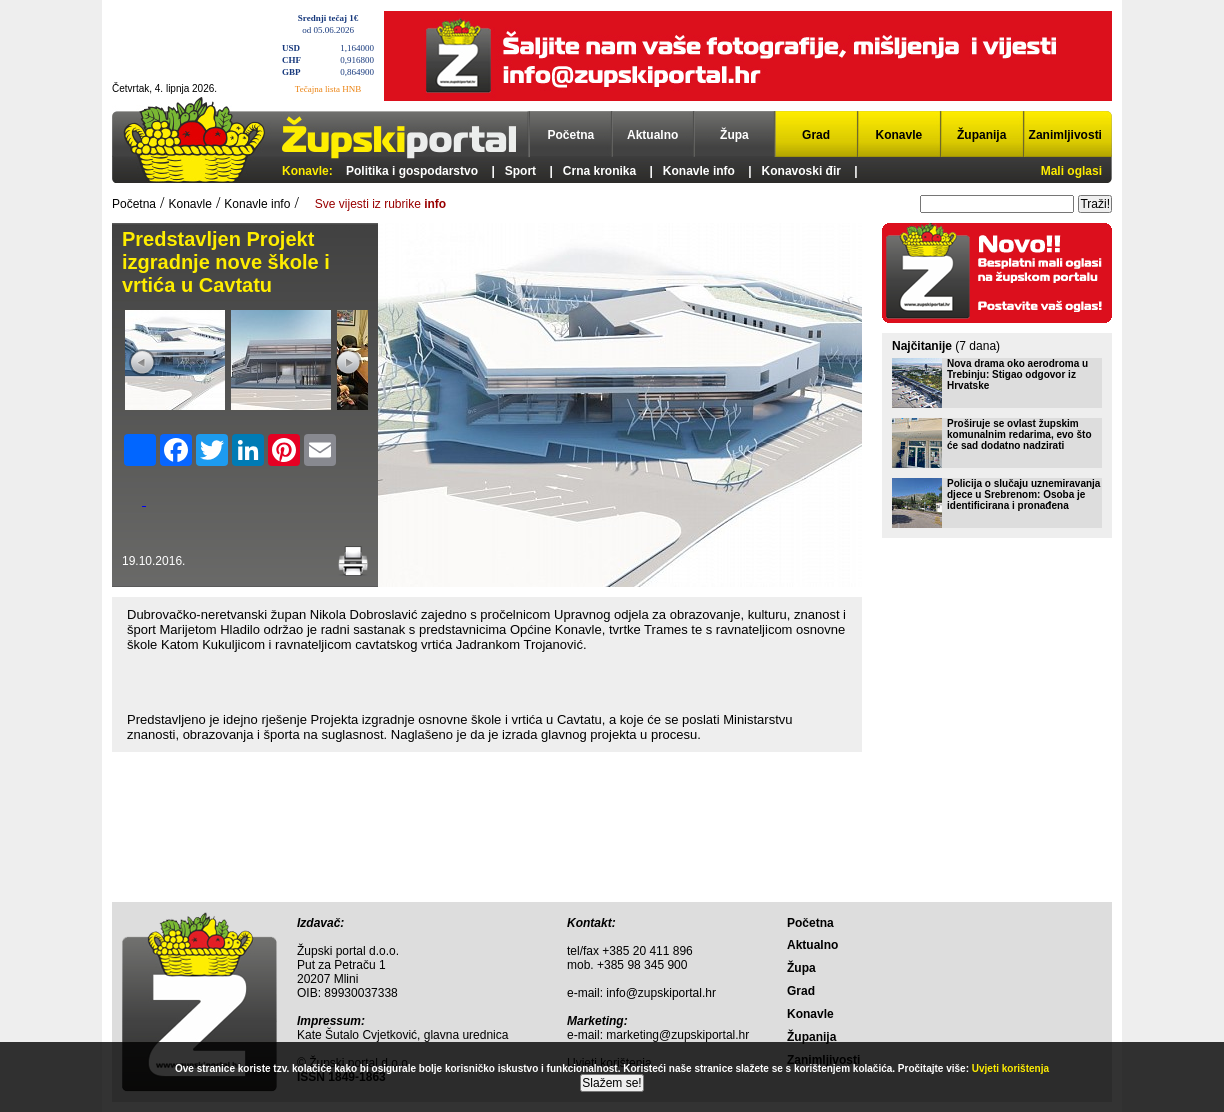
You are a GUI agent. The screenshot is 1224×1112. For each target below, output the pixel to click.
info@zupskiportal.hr (661, 993)
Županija (981, 135)
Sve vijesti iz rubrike (380, 204)
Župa (734, 135)
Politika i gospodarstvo (412, 171)
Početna (571, 135)
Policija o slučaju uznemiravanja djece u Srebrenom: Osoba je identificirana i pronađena (1023, 494)
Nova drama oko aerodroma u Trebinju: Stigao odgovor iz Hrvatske (1017, 374)
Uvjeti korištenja (1010, 1068)
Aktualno (652, 135)
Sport (520, 171)
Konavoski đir (801, 171)
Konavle (899, 135)
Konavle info (699, 171)
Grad (816, 135)
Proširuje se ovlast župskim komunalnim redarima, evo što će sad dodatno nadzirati (1019, 434)
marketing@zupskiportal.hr (677, 1035)
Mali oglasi (1071, 171)
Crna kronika (599, 171)
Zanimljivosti (1065, 135)
